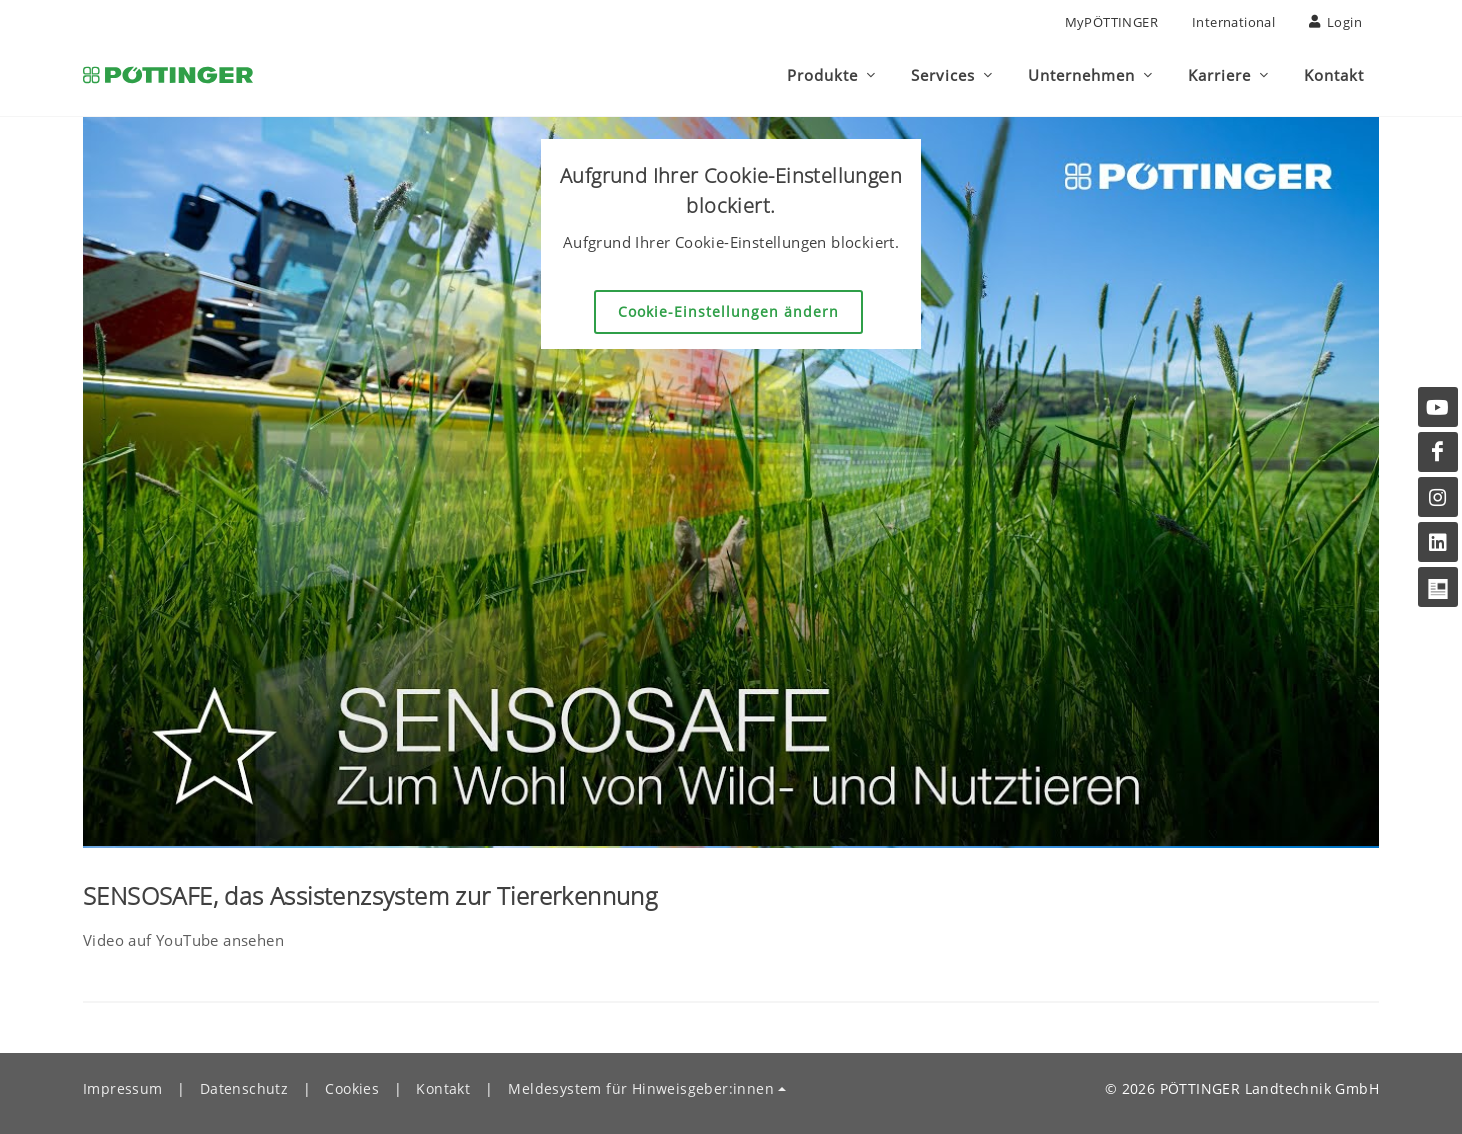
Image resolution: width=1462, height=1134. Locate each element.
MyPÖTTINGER (1111, 22)
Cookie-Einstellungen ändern (728, 311)
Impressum (123, 1088)
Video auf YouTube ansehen (183, 940)
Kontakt (443, 1088)
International (1233, 22)
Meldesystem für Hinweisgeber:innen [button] (641, 1088)
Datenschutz (244, 1088)
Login (1335, 22)
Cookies (352, 1088)
